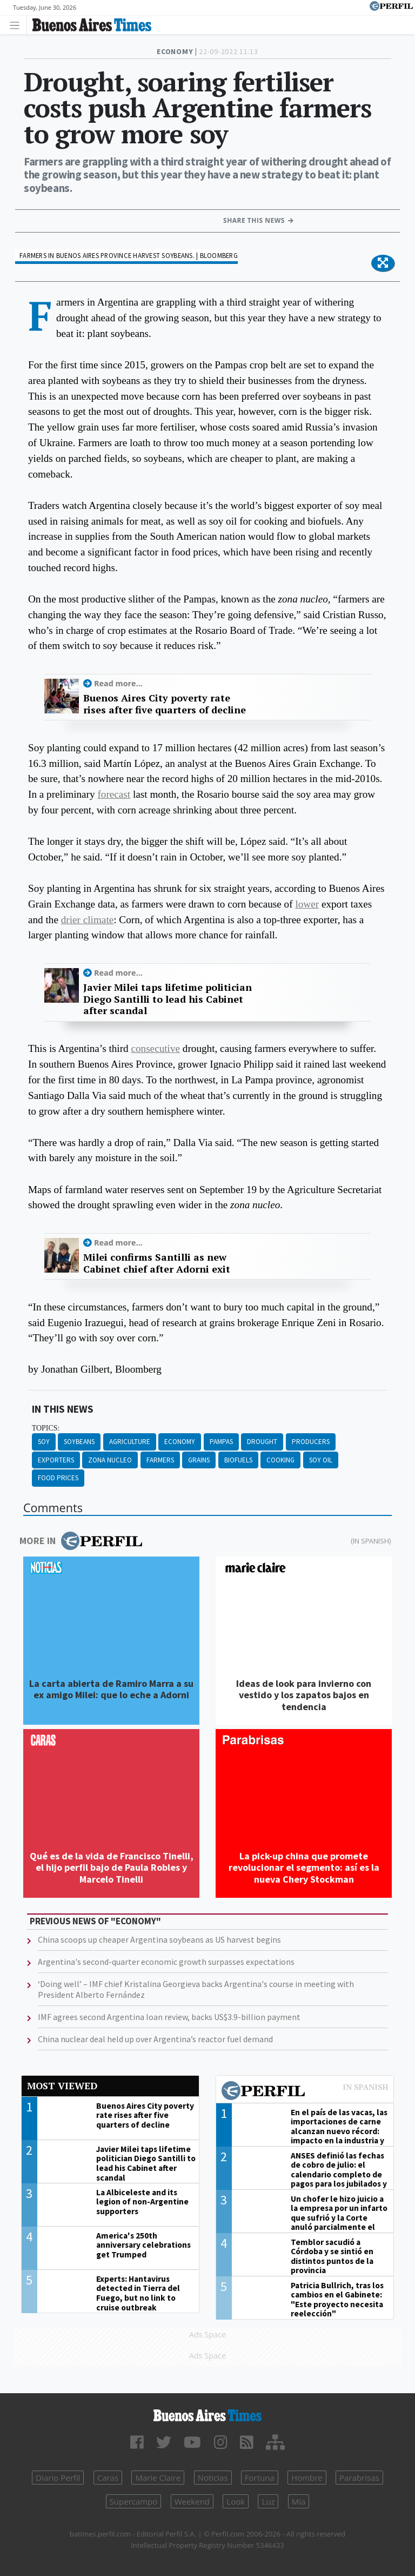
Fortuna (260, 2477)
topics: (46, 1428)
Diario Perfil (58, 2477)
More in (80, 1541)
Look (235, 2501)
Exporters (56, 1460)
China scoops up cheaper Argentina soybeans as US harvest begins (159, 1939)
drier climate (87, 919)
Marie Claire (157, 2477)
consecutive (155, 1048)
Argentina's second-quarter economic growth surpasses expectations (166, 1961)
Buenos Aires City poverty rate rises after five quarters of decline (164, 704)
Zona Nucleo (110, 1460)
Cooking (280, 1460)
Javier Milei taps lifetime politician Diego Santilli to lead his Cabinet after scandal (167, 999)
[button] (382, 263)
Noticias (213, 2477)
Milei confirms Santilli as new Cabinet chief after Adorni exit (156, 1263)
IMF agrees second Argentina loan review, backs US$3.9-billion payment (169, 2016)
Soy (44, 1441)
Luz (268, 2501)
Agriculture (129, 1441)
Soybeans (79, 1441)
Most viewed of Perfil (305, 2091)
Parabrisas (359, 2477)
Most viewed (62, 2086)
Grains (199, 1460)
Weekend (192, 2501)
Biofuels (238, 1460)
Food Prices (58, 1477)
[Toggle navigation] (17, 24)
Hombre (307, 2477)
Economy (179, 1441)
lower (307, 904)
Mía (299, 2501)
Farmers (160, 1460)
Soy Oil (320, 1460)
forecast (113, 794)
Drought (262, 1441)
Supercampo (134, 2501)
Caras (107, 2477)
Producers (311, 1441)
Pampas (221, 1441)
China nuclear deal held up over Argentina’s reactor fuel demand (155, 2039)
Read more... (118, 683)
